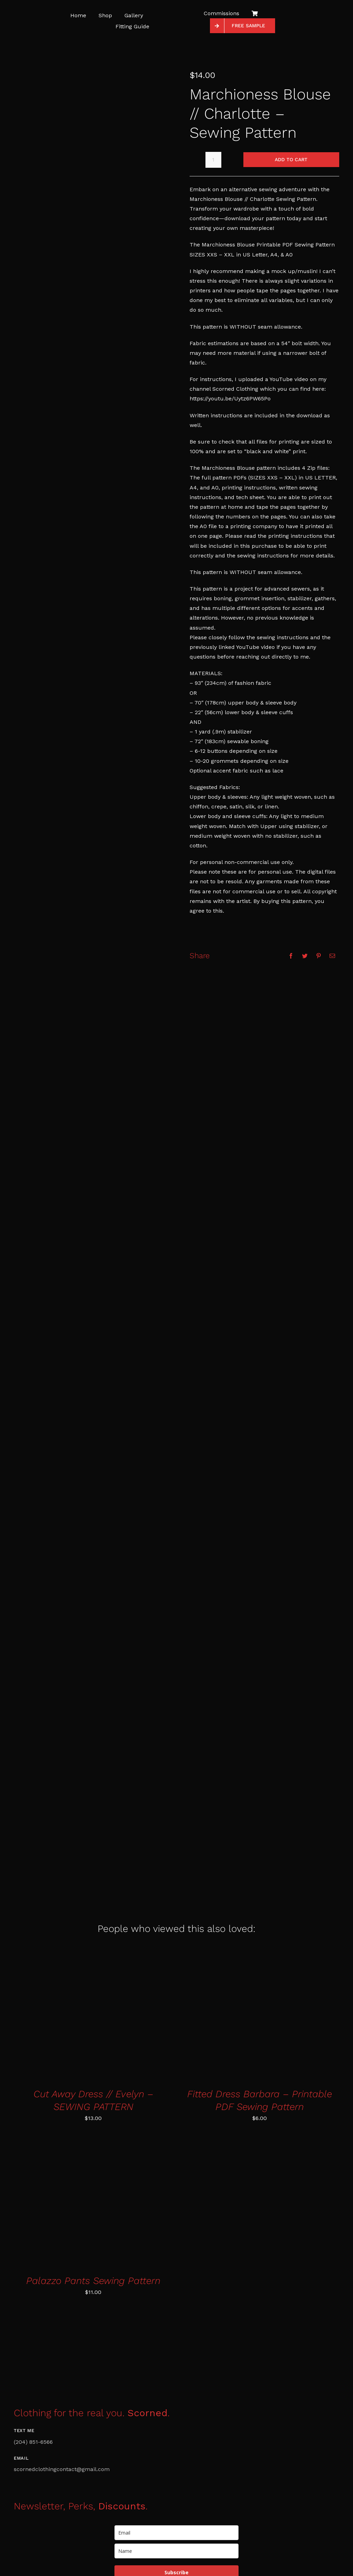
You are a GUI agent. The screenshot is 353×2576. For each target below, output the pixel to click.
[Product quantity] (213, 160)
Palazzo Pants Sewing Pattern (93, 2280)
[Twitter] (305, 956)
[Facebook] (291, 956)
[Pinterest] (318, 956)
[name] (176, 2551)
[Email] (332, 956)
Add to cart (291, 159)
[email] (176, 2532)
